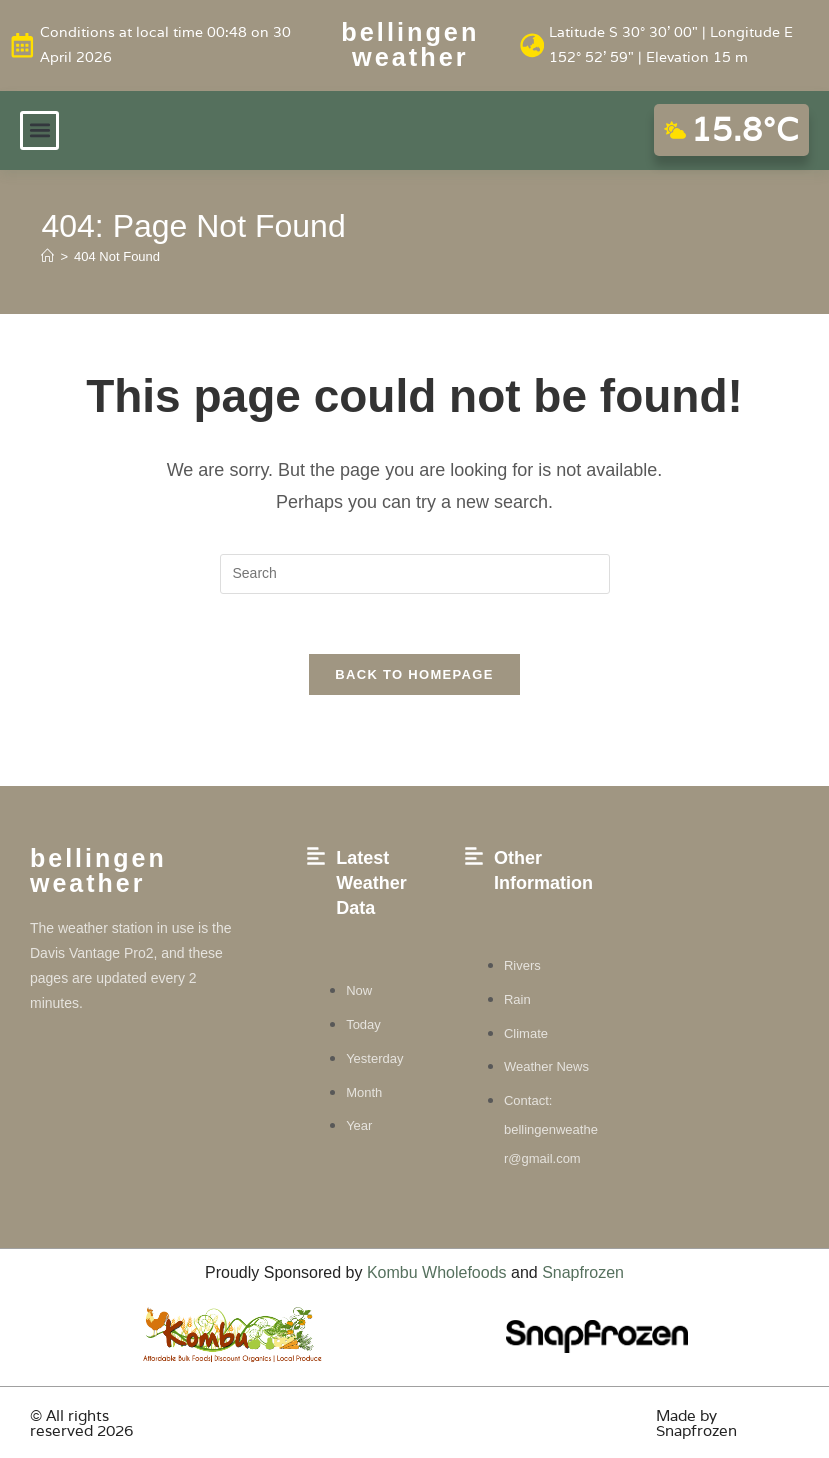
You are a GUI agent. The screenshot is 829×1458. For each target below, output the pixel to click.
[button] (39, 129)
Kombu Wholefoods (437, 1272)
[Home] (47, 256)
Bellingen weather (410, 44)
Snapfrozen (583, 1272)
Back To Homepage (414, 674)
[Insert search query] (415, 573)
